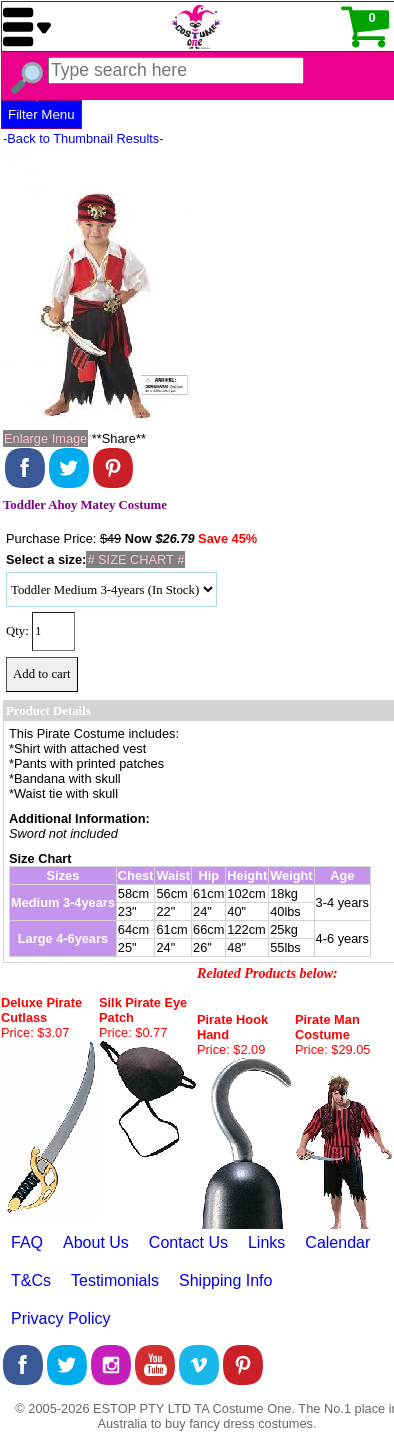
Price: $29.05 (332, 1049)
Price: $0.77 (133, 1032)
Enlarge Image (45, 438)
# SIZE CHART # (135, 559)
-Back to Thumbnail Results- (83, 138)
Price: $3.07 (35, 1032)
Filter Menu (41, 114)
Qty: (17, 631)
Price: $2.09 (231, 1049)
